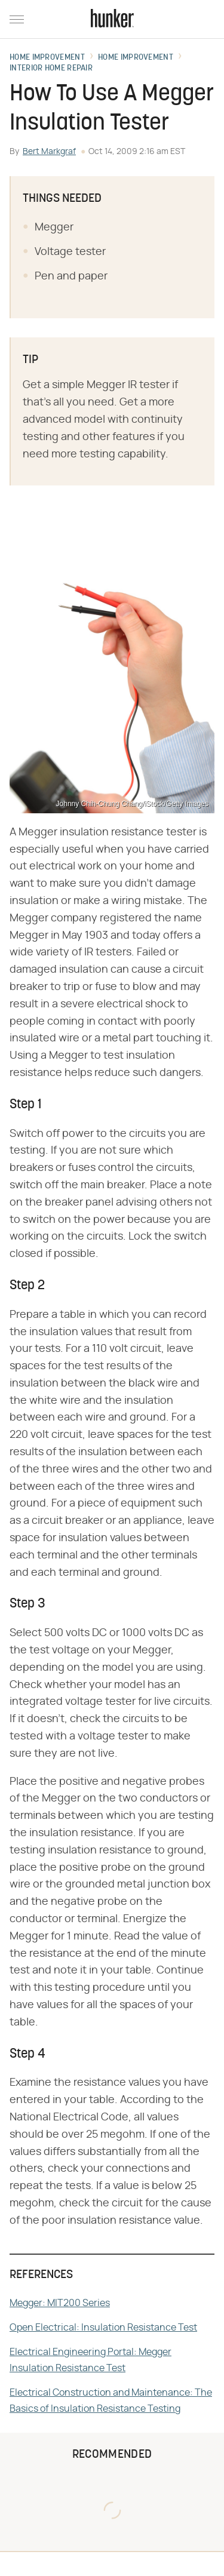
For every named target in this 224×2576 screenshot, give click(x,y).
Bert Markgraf (49, 151)
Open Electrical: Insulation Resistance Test (103, 2327)
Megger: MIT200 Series (60, 2303)
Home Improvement (47, 58)
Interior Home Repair (51, 68)
